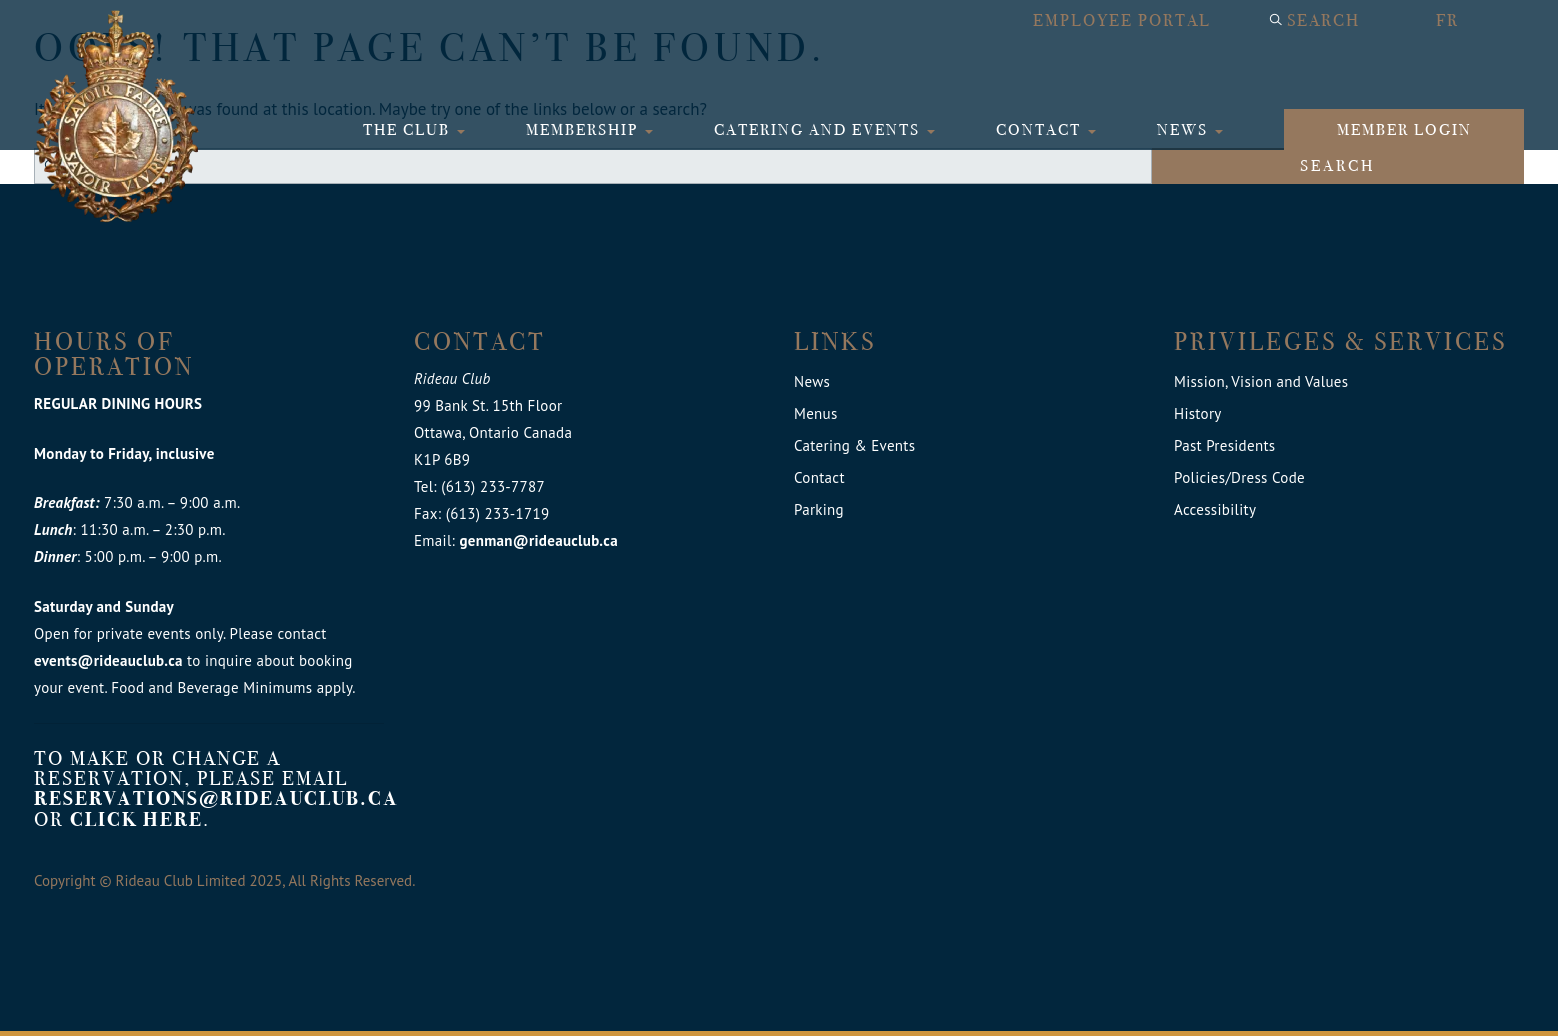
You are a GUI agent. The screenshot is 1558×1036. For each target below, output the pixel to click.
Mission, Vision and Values (1261, 381)
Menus (816, 413)
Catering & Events (854, 445)
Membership (584, 129)
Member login (1404, 129)
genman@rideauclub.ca (538, 540)
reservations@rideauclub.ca (216, 798)
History (1198, 413)
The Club (409, 129)
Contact (1041, 129)
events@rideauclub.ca (108, 660)
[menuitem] (1469, 21)
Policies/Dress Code (1239, 477)
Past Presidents (1224, 445)
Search (1323, 20)
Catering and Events (819, 129)
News (1185, 129)
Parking (819, 509)
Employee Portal (1122, 20)
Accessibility (1215, 509)
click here (136, 819)
